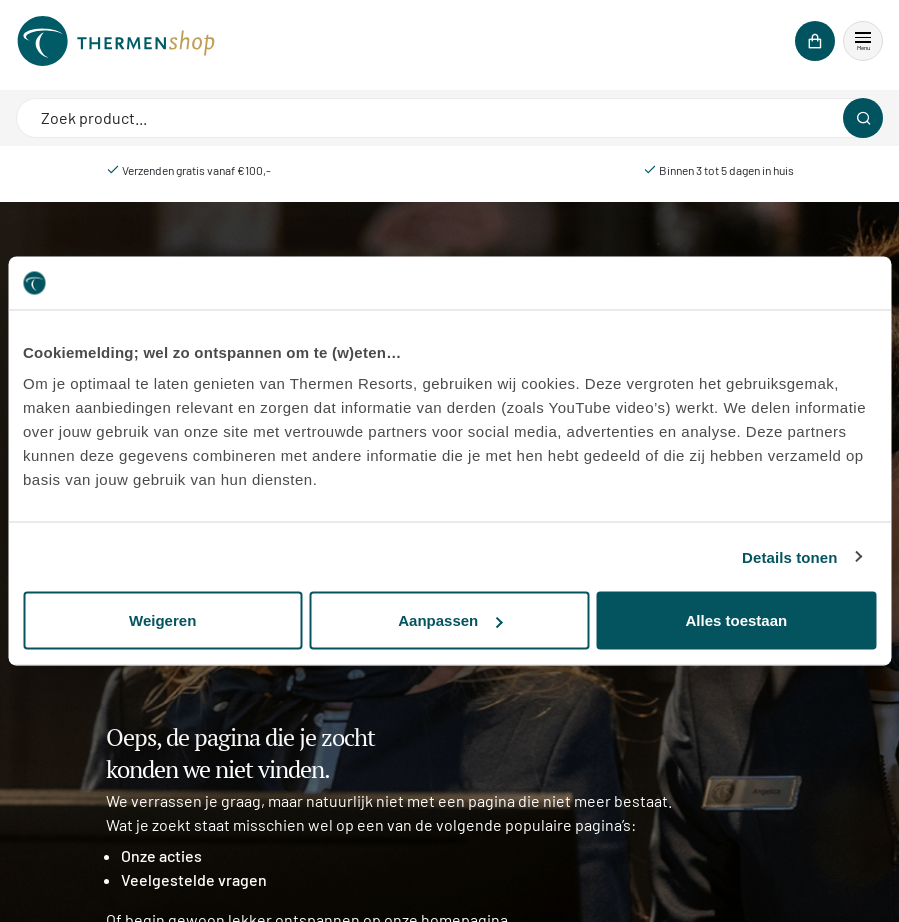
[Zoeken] (863, 118)
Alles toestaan (736, 620)
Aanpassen (450, 620)
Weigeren (162, 620)
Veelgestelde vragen (194, 879)
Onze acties (161, 855)
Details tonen (789, 556)
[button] (863, 41)
